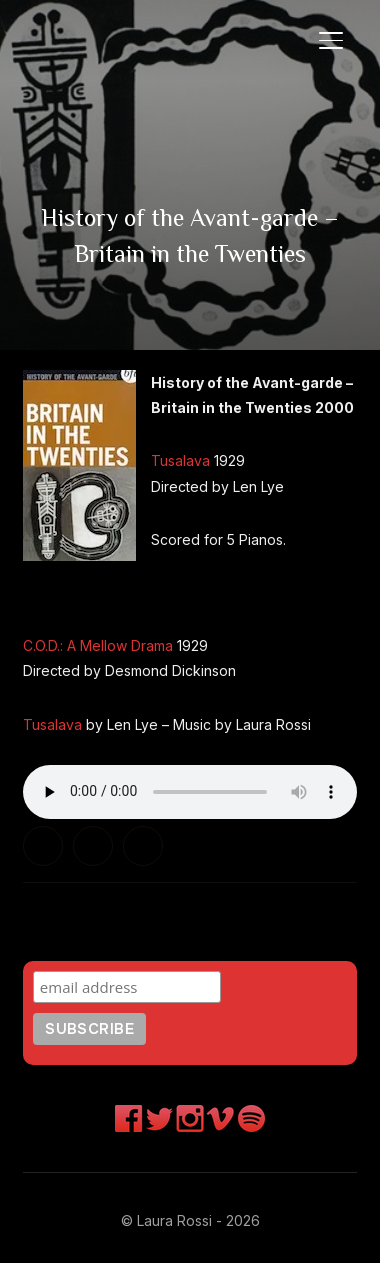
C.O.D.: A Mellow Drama (98, 645)
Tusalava (180, 460)
